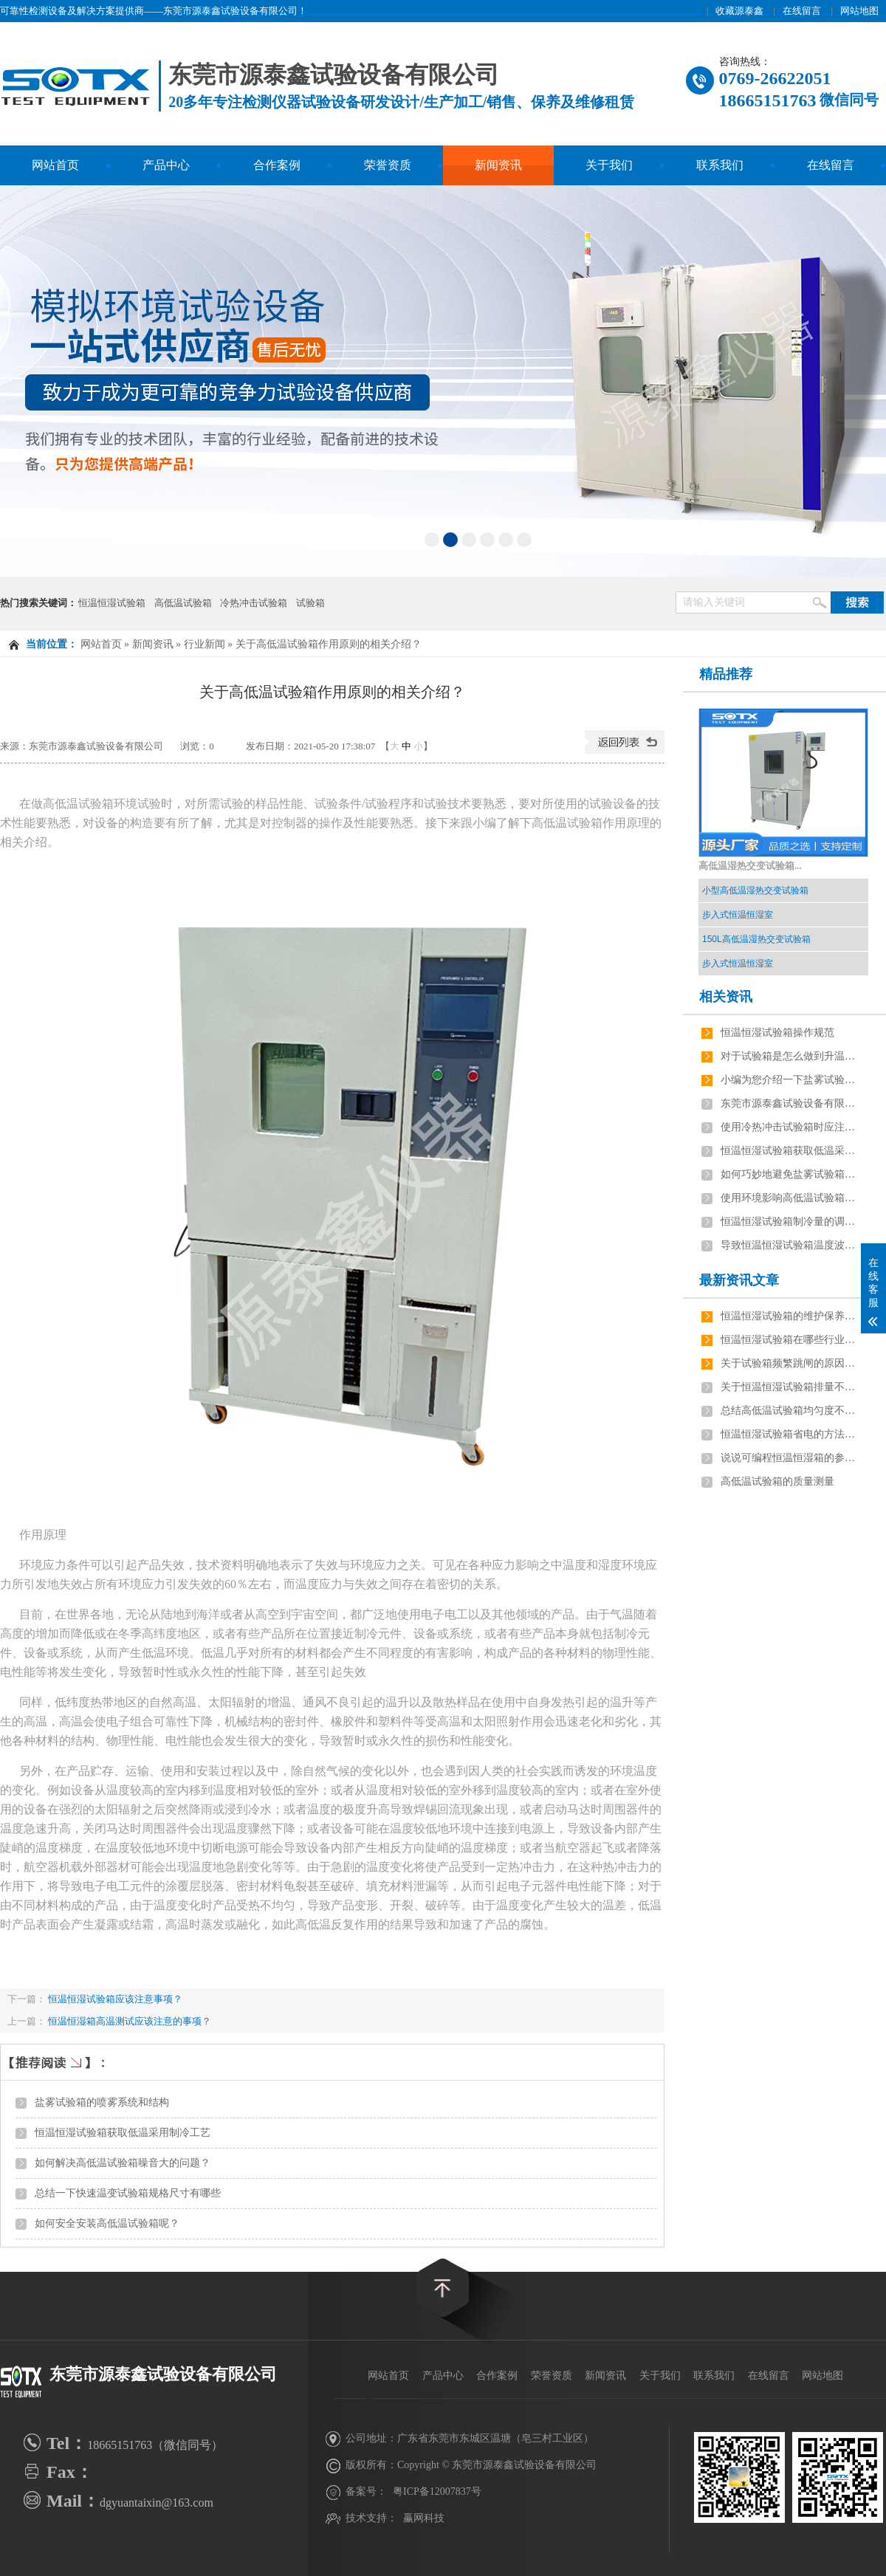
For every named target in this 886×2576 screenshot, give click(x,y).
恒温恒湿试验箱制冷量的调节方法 (791, 1221)
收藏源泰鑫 (739, 10)
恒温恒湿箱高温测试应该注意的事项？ (129, 2021)
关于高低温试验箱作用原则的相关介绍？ (329, 644)
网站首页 (55, 165)
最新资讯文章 (739, 1280)
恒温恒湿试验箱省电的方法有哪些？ (791, 1434)
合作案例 (277, 165)
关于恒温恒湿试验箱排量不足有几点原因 (791, 1386)
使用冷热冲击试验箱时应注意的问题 (791, 1127)
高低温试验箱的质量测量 (777, 1481)
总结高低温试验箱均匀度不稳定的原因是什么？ (791, 1410)
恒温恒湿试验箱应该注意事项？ (114, 1999)
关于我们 (609, 165)
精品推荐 (725, 674)
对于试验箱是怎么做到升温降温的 (791, 1056)
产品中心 (166, 165)
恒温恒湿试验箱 (111, 602)
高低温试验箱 (183, 602)
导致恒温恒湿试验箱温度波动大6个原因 (791, 1245)
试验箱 (310, 602)
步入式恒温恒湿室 (737, 915)
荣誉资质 (387, 165)
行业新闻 (204, 644)
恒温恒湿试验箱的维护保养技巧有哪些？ (791, 1316)
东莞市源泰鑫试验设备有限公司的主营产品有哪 (791, 1103)
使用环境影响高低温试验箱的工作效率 (791, 1197)
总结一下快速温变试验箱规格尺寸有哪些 (128, 2193)
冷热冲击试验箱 (253, 602)
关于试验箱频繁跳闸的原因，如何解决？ (791, 1363)
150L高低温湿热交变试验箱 (756, 939)
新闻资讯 (498, 165)
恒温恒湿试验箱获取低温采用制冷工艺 (122, 2132)
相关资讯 (725, 996)
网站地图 (859, 10)
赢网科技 (423, 2518)
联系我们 (720, 165)
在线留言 (802, 10)
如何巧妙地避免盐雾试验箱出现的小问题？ (791, 1174)
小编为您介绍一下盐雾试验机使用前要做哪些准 (791, 1079)
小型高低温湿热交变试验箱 (755, 890)
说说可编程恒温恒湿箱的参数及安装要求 (791, 1457)
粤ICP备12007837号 (437, 2491)
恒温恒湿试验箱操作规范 (777, 1032)
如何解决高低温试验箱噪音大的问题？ (122, 2162)
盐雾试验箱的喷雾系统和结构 (102, 2102)
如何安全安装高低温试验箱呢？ (107, 2223)
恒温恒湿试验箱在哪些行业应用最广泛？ (791, 1339)
